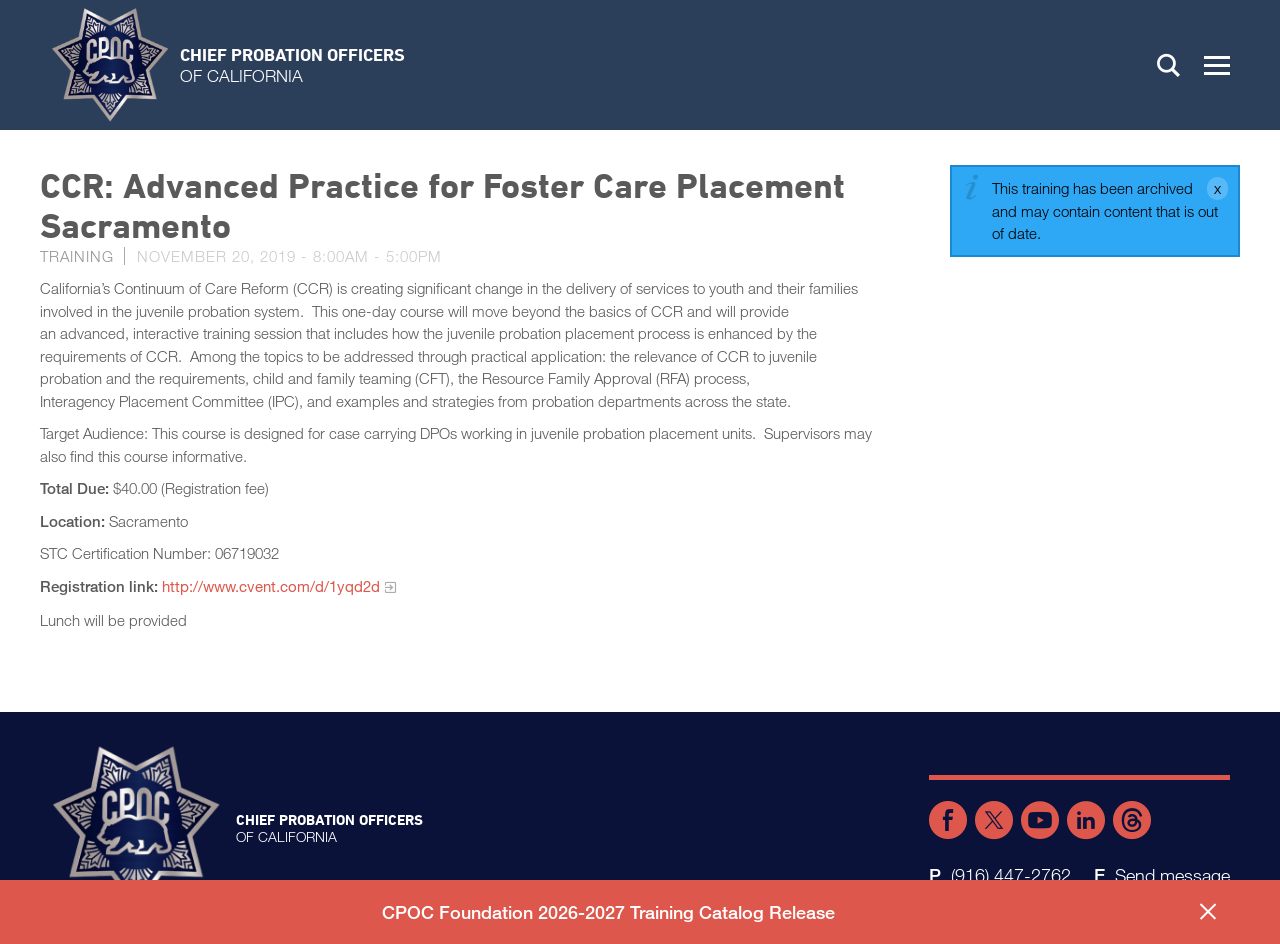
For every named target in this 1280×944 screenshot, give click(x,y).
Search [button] (1169, 65)
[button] (1217, 65)
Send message (1172, 875)
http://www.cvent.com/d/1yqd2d (271, 586)
